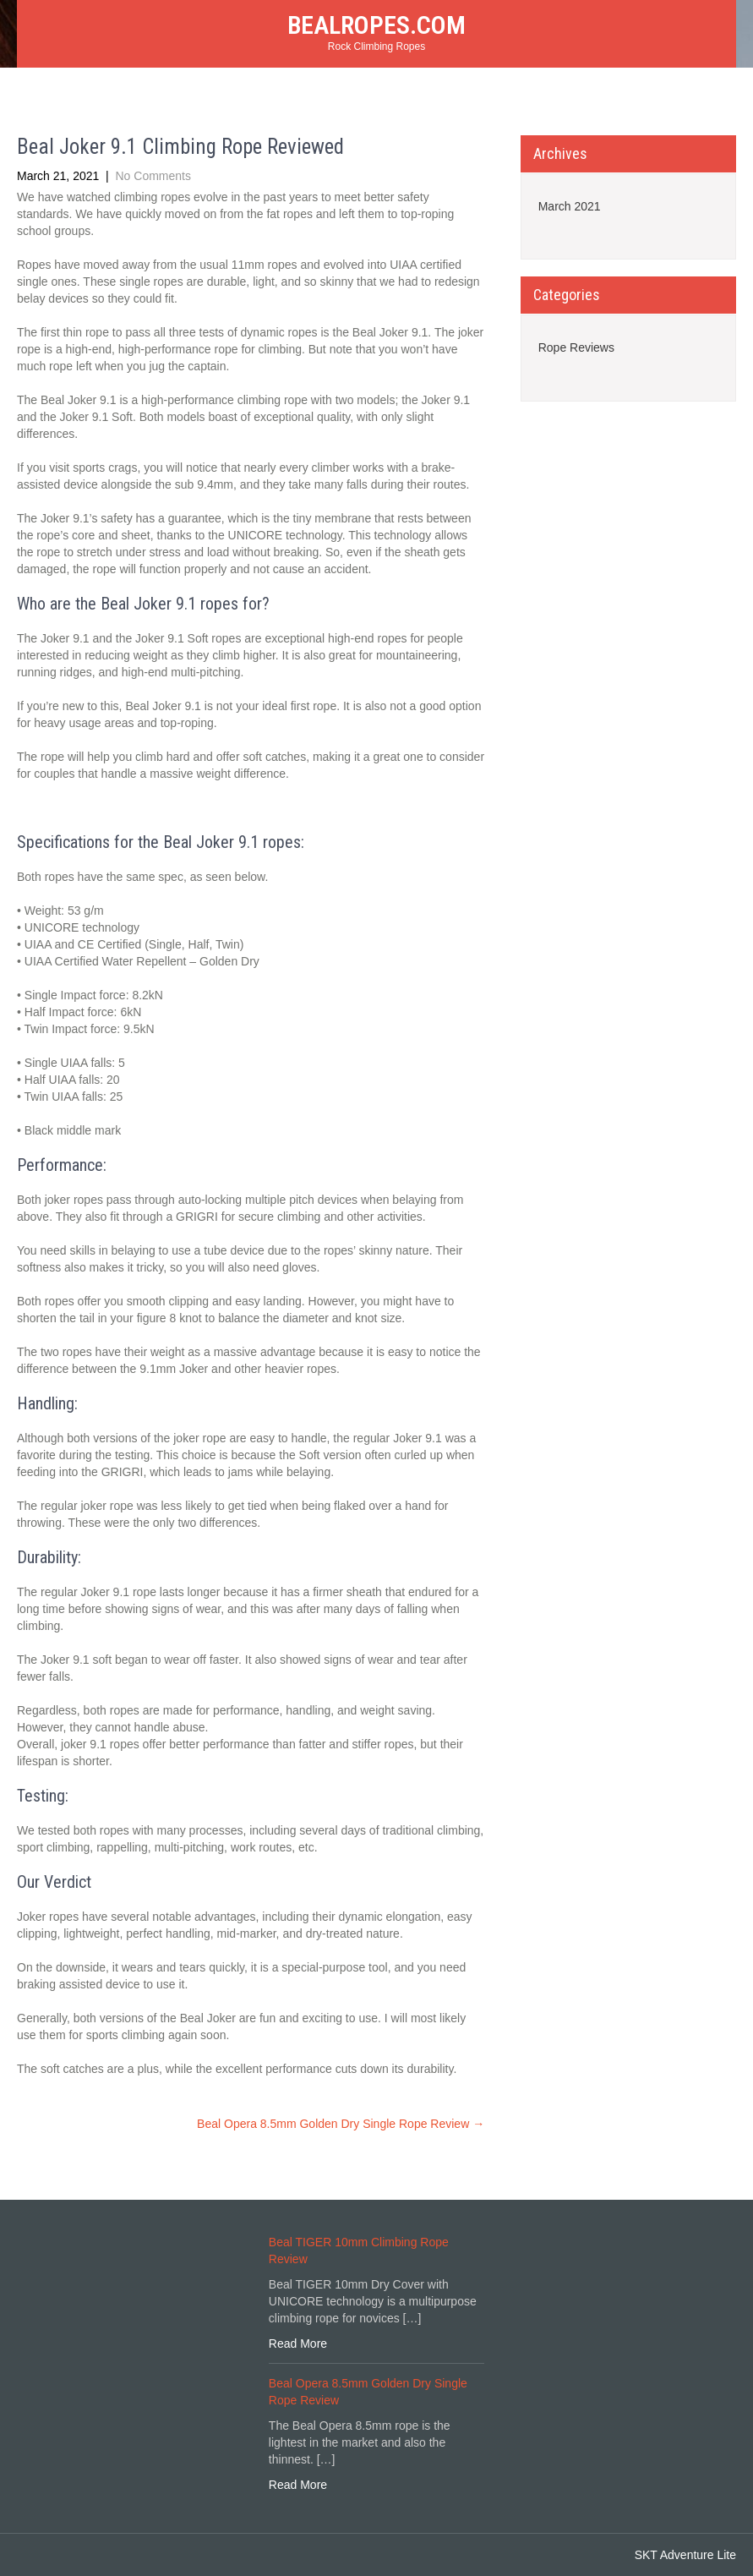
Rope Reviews (576, 347)
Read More (298, 2343)
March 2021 (569, 206)
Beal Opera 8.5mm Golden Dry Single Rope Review (340, 2123)
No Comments (153, 176)
